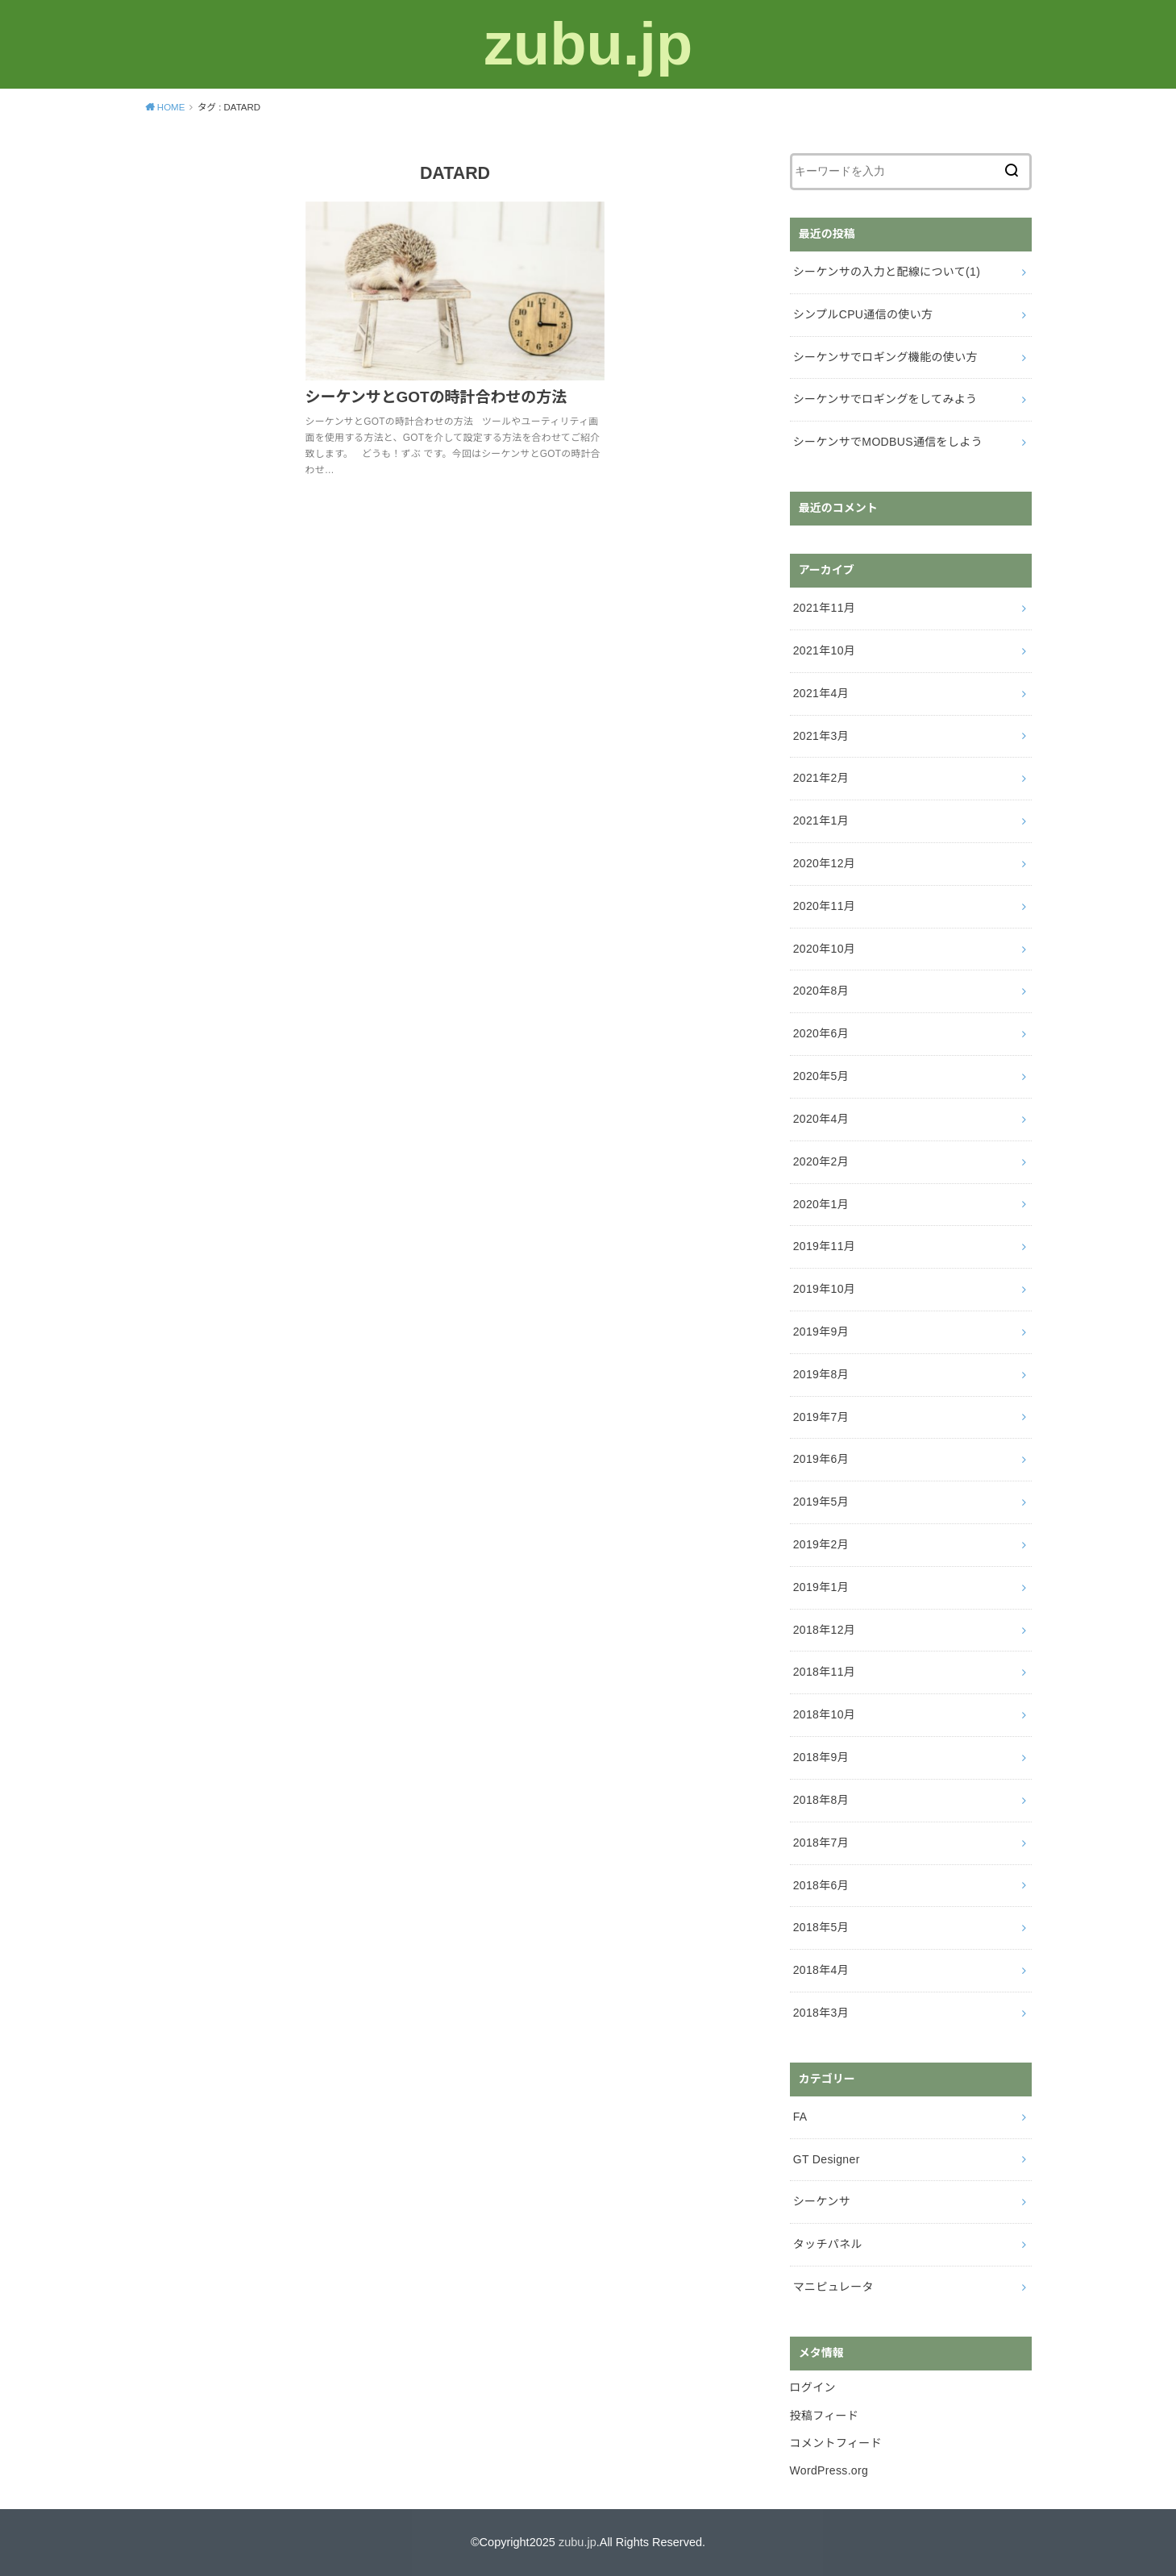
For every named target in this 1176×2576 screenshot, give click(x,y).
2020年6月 (821, 1033)
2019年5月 (821, 1501)
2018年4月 (821, 1969)
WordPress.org (829, 2470)
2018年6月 (821, 1885)
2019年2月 (821, 1544)
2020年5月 (821, 1076)
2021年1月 (821, 820)
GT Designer (826, 2159)
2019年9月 (821, 1331)
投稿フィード (824, 2415)
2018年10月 (824, 1714)
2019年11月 (824, 1246)
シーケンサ (821, 2201)
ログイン (813, 2387)
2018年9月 (821, 1757)
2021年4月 (821, 693)
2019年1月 (821, 1587)
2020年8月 (821, 990)
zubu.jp (588, 43)
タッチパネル (827, 2243)
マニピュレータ (833, 2286)
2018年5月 (821, 1927)
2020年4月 (821, 1118)
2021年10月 (824, 650)
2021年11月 (824, 607)
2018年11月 (824, 1671)
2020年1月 (821, 1204)
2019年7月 (821, 1417)
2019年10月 (824, 1288)
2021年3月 (821, 735)
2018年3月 (821, 2012)
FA (800, 2116)
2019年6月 (821, 1458)
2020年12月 (824, 863)
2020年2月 (821, 1161)
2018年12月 (824, 1629)
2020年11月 (824, 906)
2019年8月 (821, 1374)
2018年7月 (821, 1842)
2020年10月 (824, 948)
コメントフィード (836, 2443)
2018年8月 (821, 1799)
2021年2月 (821, 777)
